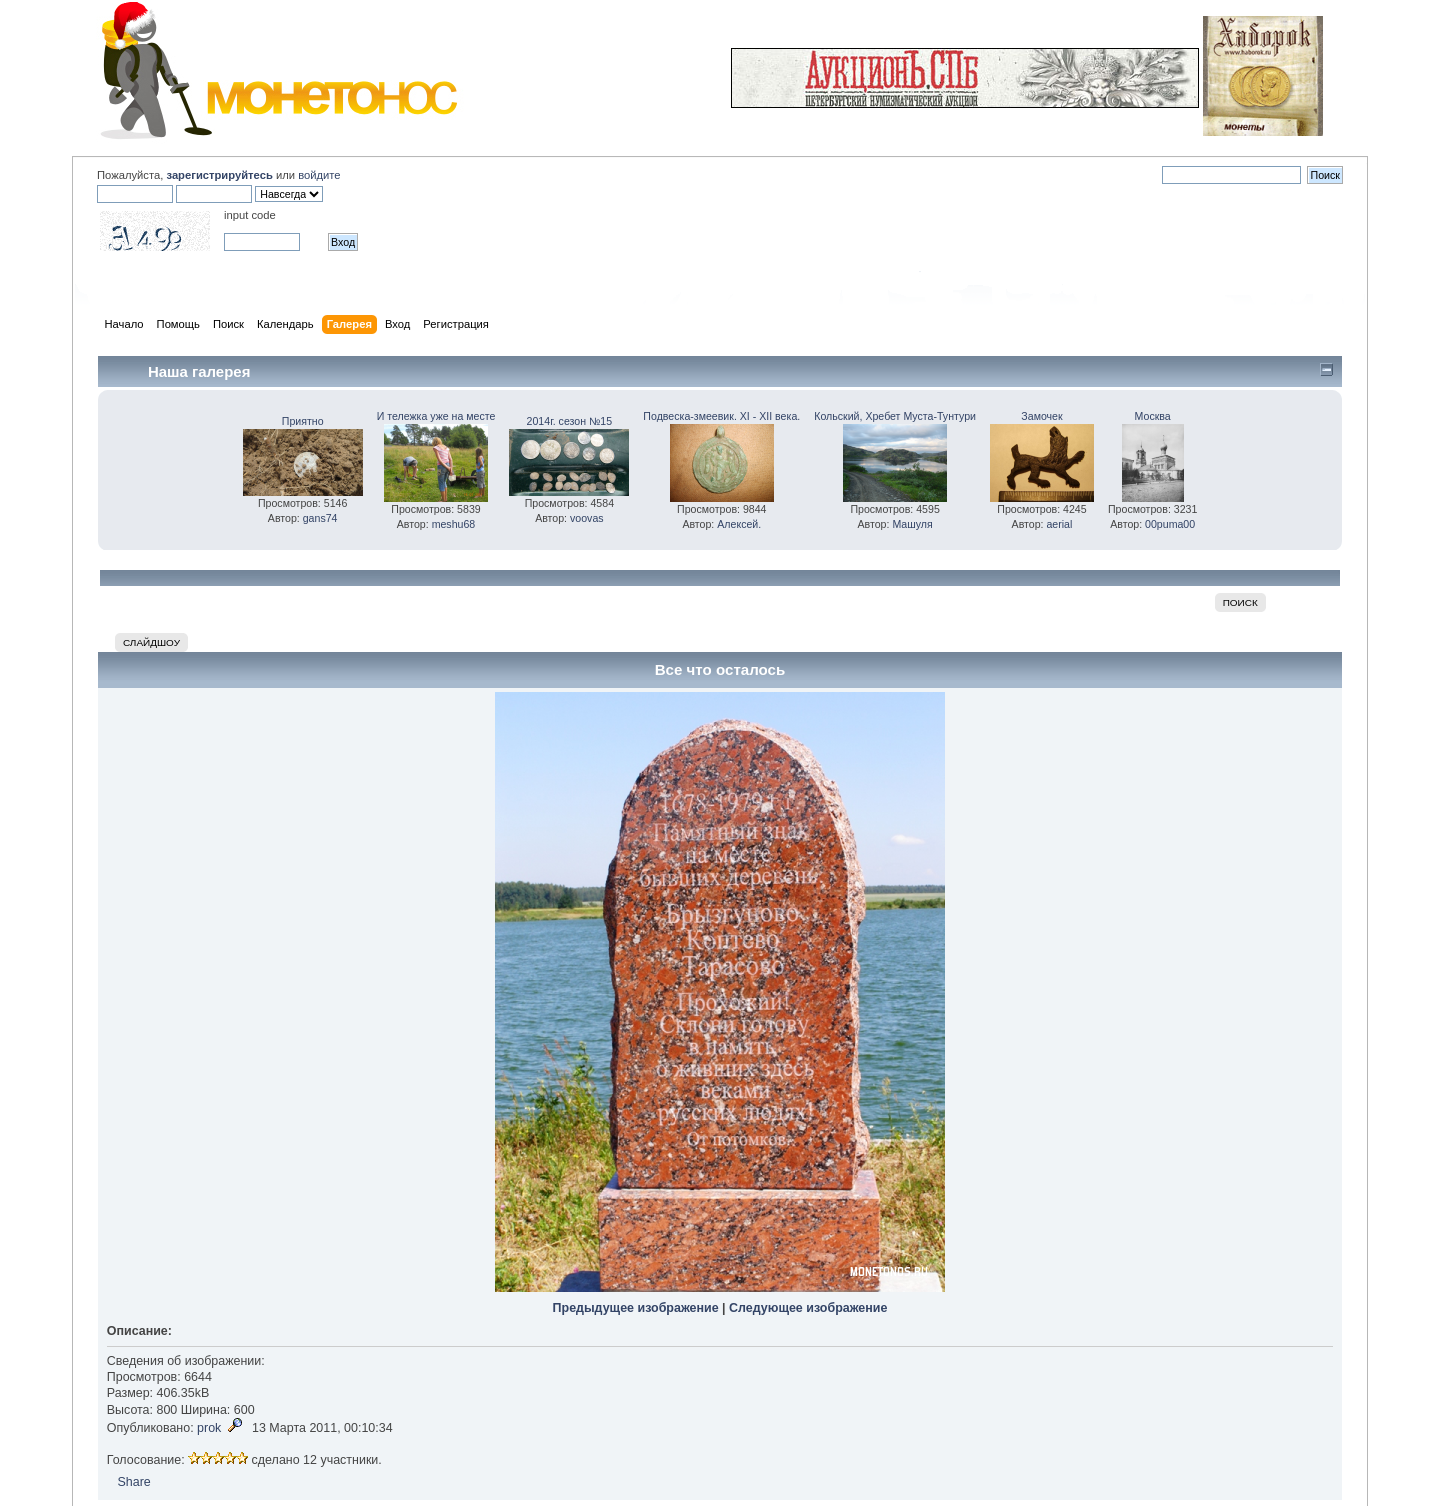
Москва (1153, 416)
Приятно (303, 421)
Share (133, 1482)
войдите (319, 175)
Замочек (1041, 416)
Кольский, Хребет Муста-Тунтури (895, 416)
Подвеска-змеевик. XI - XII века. (721, 416)
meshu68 (454, 524)
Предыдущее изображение (636, 1308)
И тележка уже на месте (436, 416)
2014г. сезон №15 (570, 421)
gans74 (320, 518)
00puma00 (1170, 524)
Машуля (912, 524)
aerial (1059, 524)
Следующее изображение (808, 1308)
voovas (587, 518)
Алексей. (739, 524)
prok (209, 1428)
